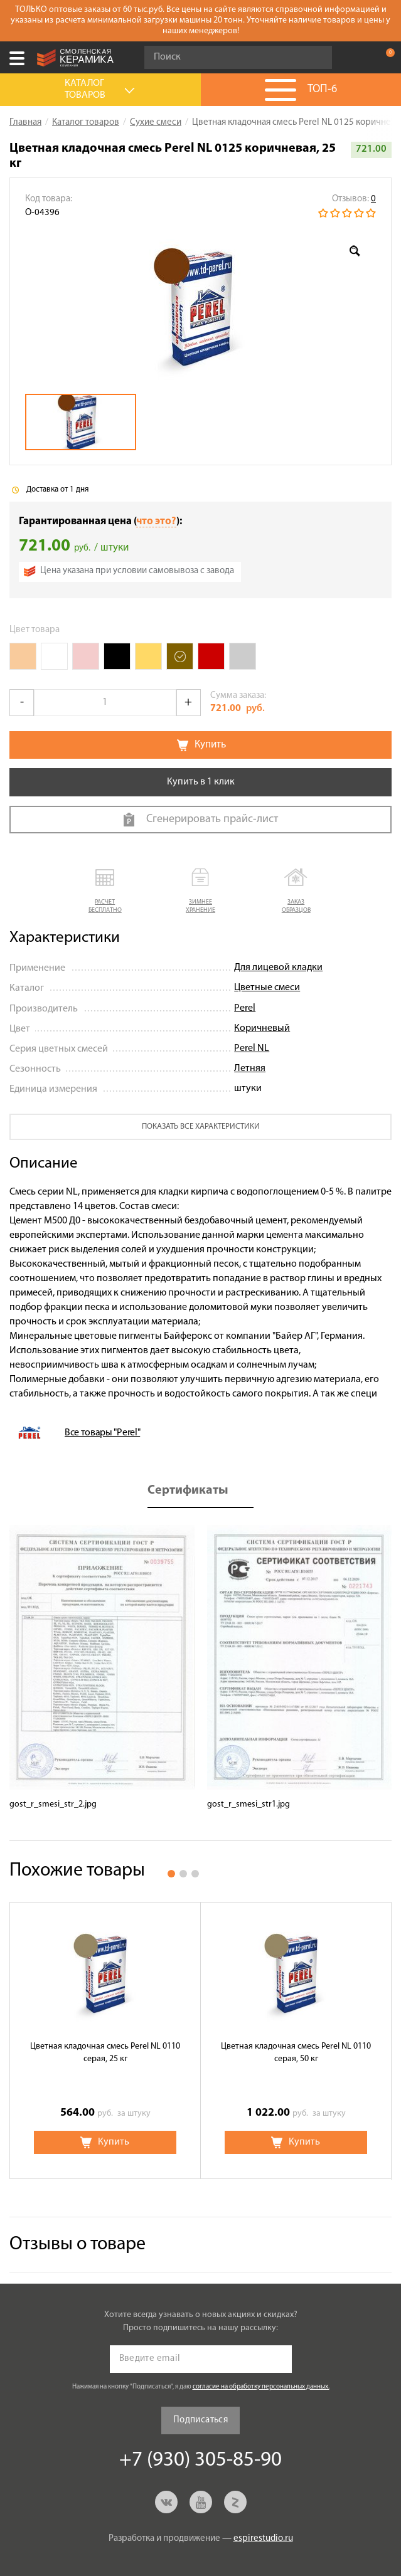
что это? (156, 521)
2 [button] (183, 1873)
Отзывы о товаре (77, 2244)
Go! (315, 57)
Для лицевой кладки (278, 968)
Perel (244, 1008)
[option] (200, 307)
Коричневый (262, 1028)
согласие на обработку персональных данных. (261, 2386)
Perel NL (251, 1048)
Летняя (249, 1069)
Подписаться (200, 2420)
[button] (104, 891)
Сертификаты (187, 1490)
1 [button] (171, 1873)
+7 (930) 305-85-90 (359, 58)
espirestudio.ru (263, 2538)
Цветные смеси (267, 988)
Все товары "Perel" (102, 1433)
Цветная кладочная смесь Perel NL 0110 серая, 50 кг (296, 2053)
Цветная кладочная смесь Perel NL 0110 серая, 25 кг (105, 2053)
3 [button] (195, 1873)
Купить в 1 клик (201, 782)
